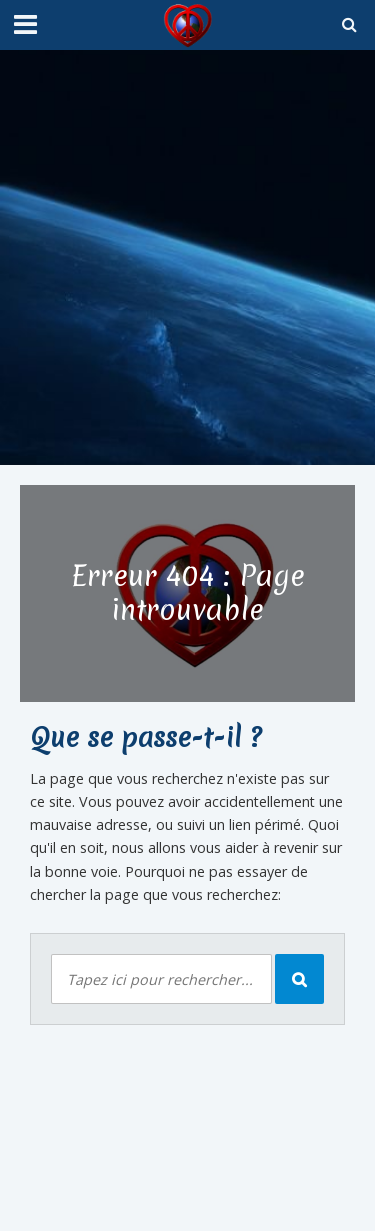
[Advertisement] (187, 257)
